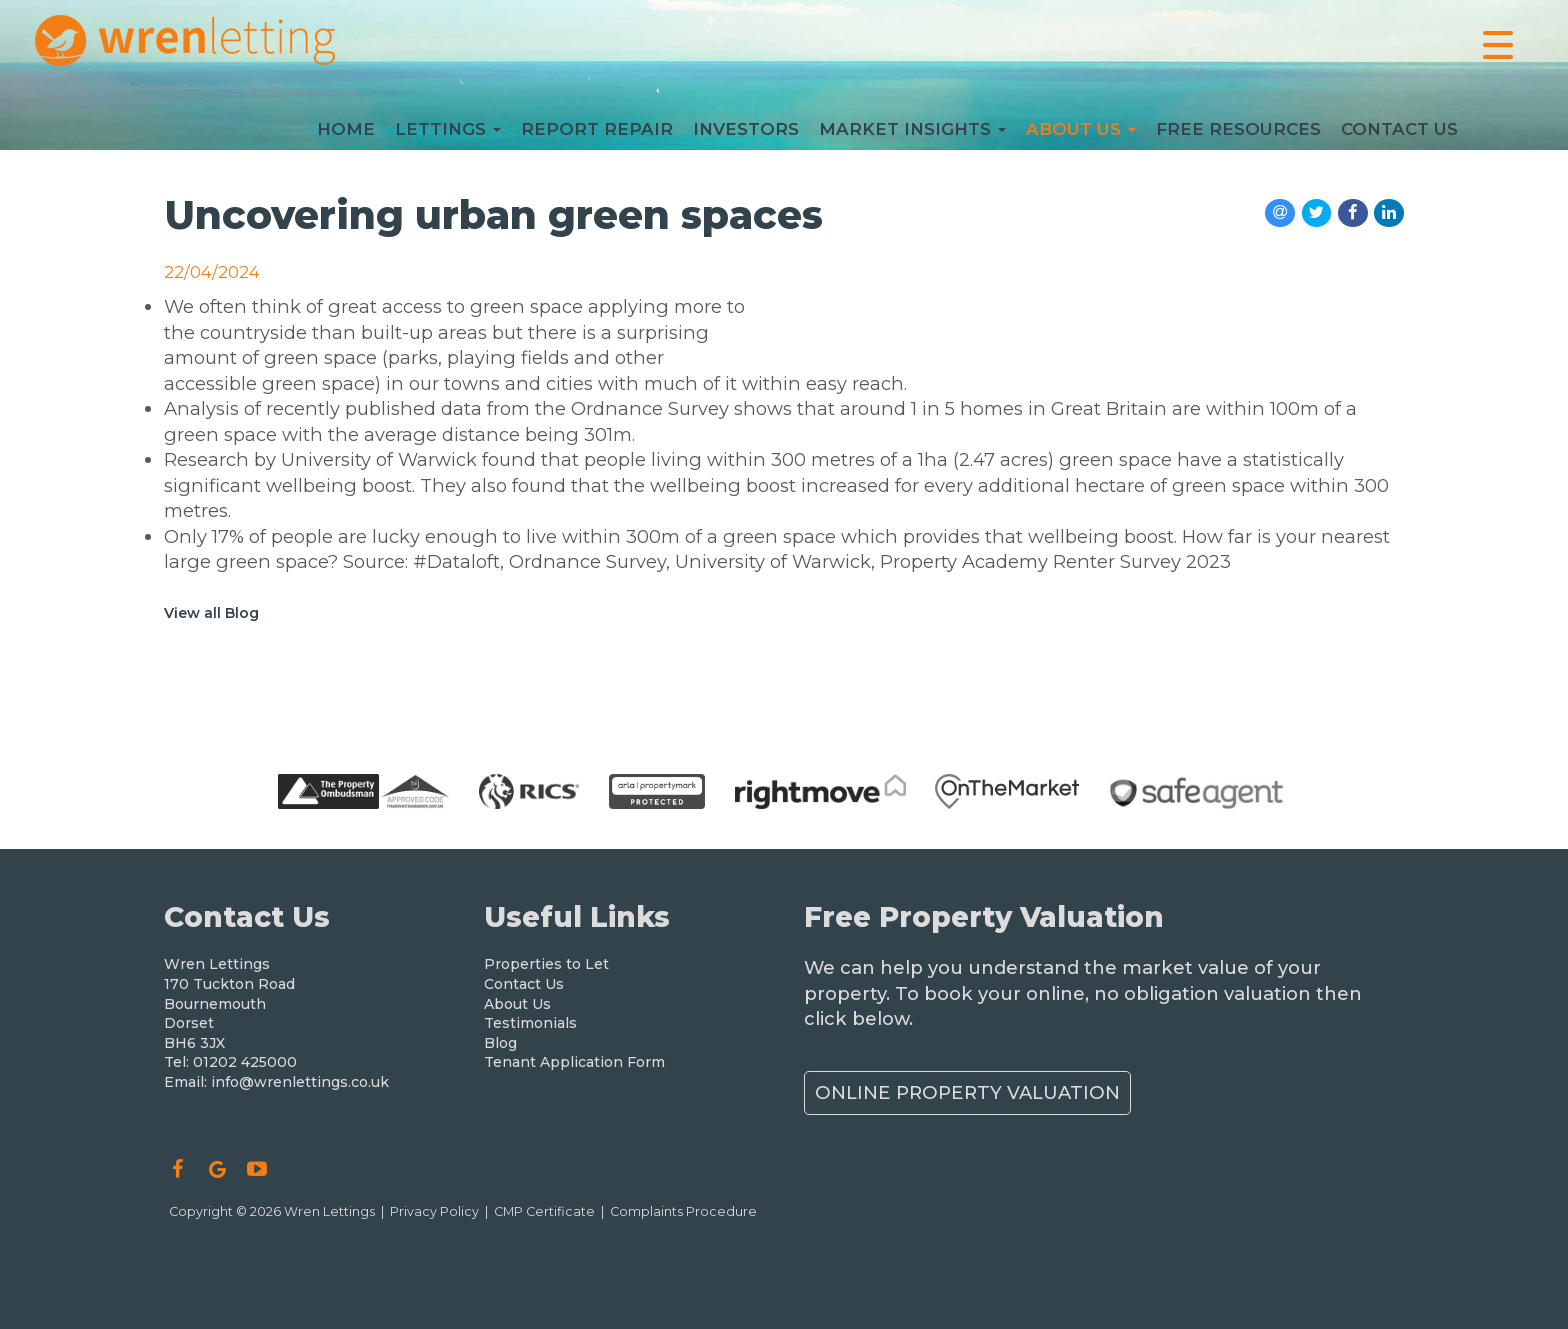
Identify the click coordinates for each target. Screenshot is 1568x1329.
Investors (746, 134)
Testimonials (530, 1023)
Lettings (448, 134)
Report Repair (597, 134)
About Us (1081, 134)
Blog (500, 1043)
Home (346, 134)
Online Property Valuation (967, 1092)
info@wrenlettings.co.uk (300, 1082)
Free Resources (1238, 134)
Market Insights (912, 134)
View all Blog (211, 613)
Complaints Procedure (683, 1211)
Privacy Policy (434, 1211)
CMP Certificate (544, 1211)
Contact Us (1399, 134)
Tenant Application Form (574, 1062)
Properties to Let (546, 964)
